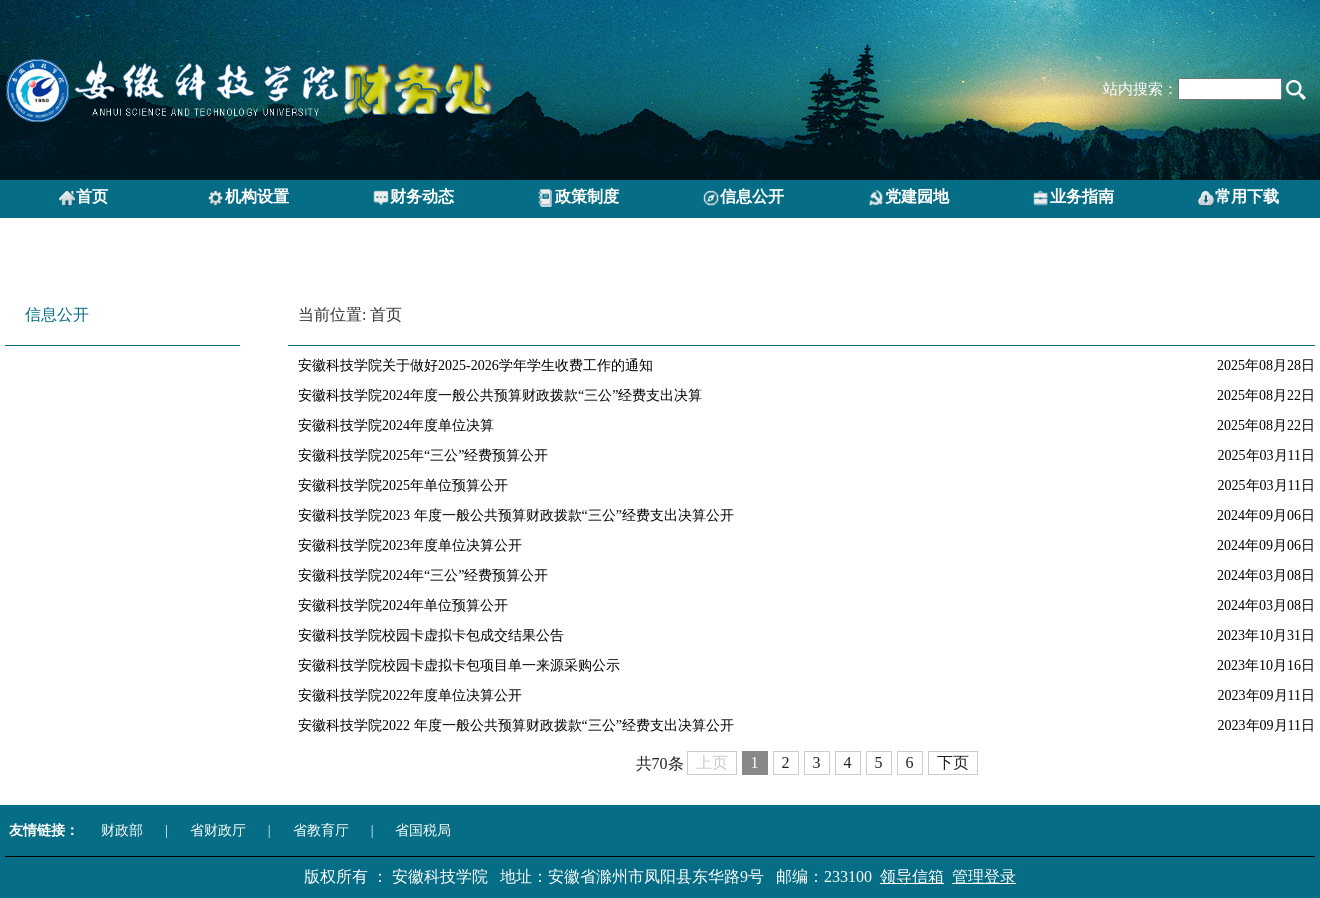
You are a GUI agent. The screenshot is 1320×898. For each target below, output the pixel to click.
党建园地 (908, 197)
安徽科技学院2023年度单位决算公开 (410, 545)
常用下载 (1238, 197)
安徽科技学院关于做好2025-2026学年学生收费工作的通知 (475, 365)
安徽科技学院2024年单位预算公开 (403, 605)
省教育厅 (321, 830)
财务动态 (413, 197)
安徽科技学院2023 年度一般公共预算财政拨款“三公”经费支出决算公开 (516, 515)
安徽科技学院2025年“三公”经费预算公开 (423, 455)
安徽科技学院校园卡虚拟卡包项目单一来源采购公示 (459, 665)
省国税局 (423, 830)
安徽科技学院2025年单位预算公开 (403, 485)
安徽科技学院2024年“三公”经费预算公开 (423, 575)
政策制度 (578, 197)
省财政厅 (218, 830)
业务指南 (1073, 197)
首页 (83, 197)
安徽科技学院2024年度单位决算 (396, 425)
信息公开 (743, 197)
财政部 (122, 830)
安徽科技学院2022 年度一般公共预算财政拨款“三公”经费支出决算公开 (516, 725)
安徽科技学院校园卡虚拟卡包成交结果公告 (431, 635)
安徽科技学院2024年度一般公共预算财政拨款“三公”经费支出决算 (500, 395)
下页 (953, 762)
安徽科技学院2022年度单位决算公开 (410, 695)
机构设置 (248, 197)
